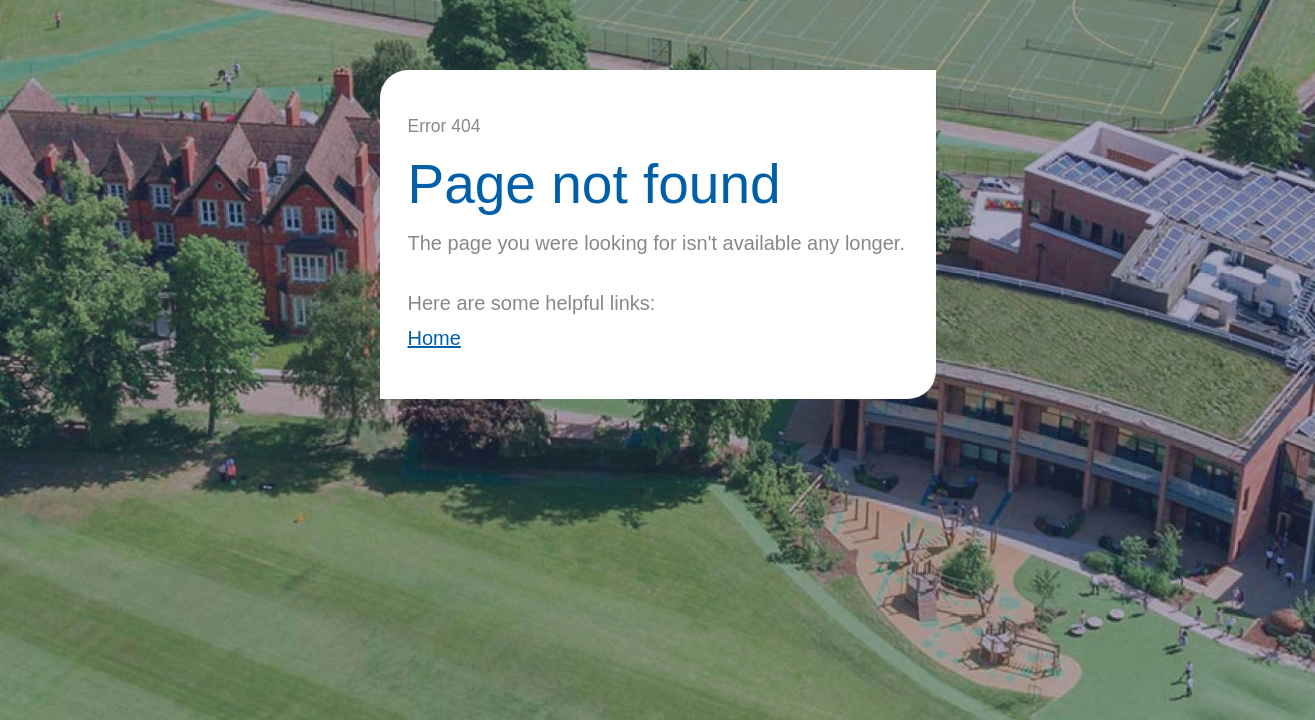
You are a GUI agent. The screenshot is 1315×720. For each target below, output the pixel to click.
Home (434, 338)
